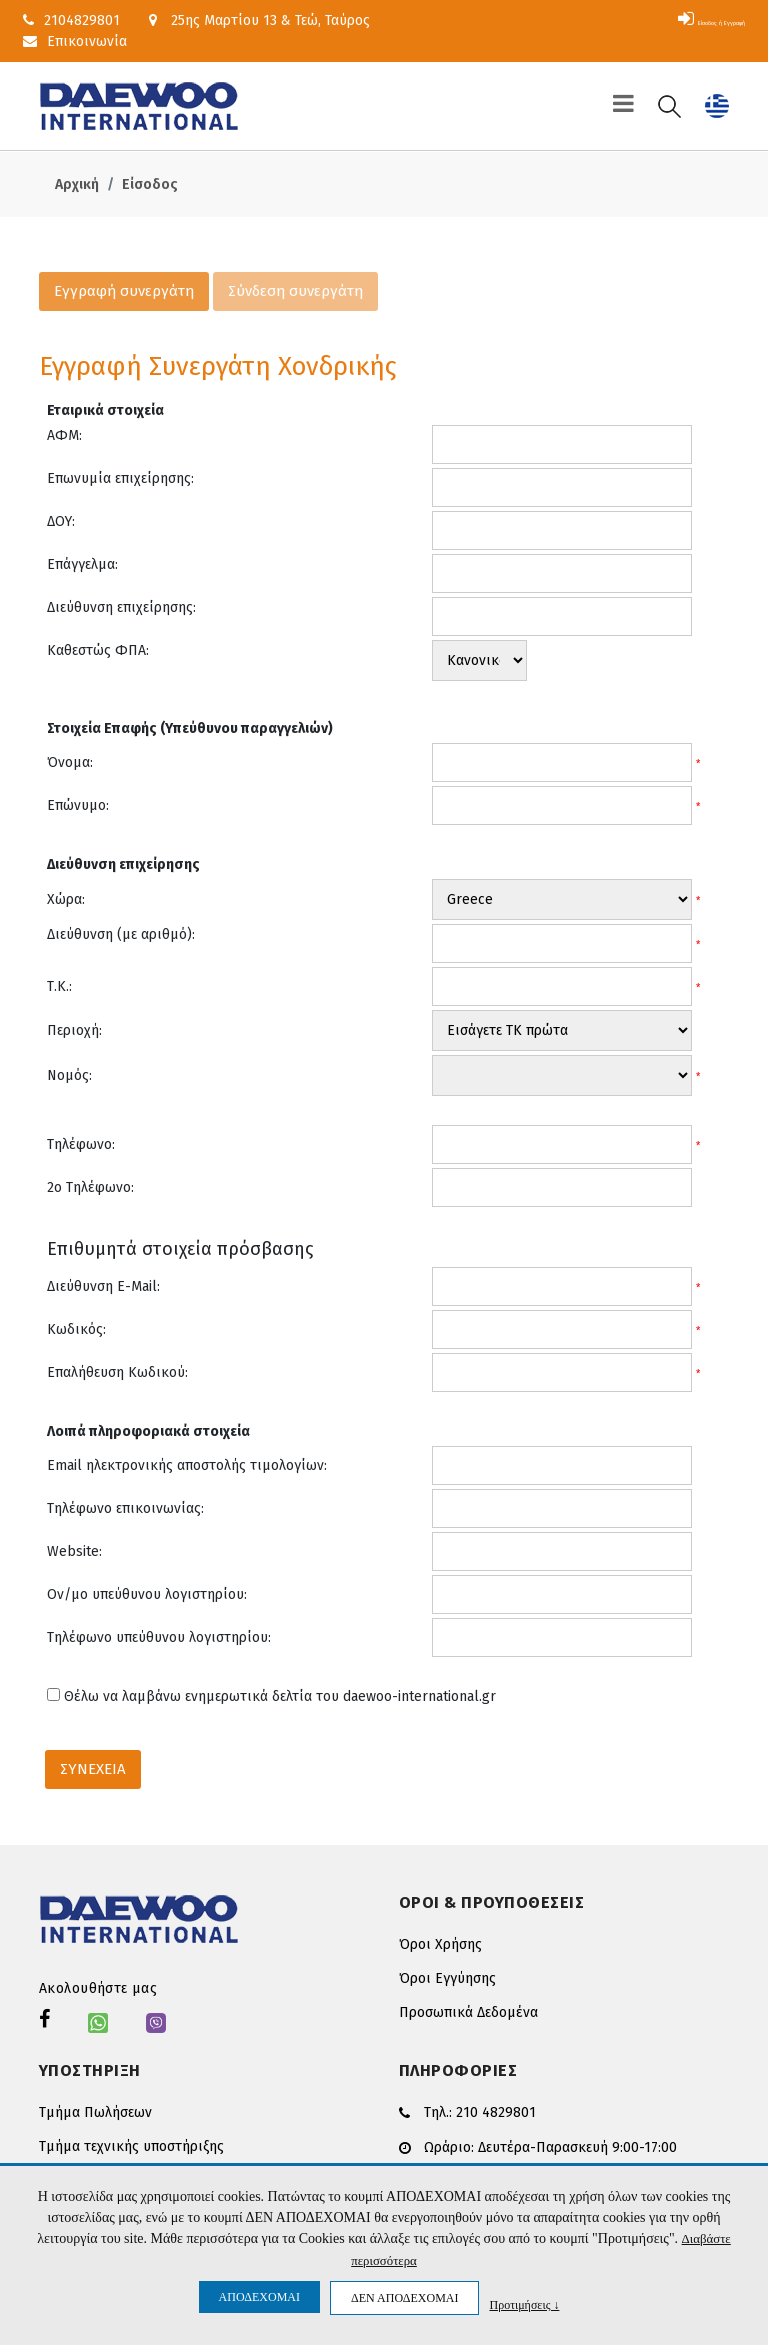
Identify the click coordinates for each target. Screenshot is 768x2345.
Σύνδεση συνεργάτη (295, 291)
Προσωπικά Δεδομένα (468, 2012)
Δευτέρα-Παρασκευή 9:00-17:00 (577, 2144)
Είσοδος (150, 184)
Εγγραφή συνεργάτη (124, 291)
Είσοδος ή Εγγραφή (672, 20)
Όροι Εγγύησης (447, 1978)
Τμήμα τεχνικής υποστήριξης (131, 2146)
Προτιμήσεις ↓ (524, 2304)
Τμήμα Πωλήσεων (95, 2112)
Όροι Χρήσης (440, 1944)
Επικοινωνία (75, 41)
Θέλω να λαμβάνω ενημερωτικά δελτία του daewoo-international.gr (280, 1696)
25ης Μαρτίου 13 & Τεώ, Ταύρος (259, 20)
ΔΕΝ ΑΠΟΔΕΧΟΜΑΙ (404, 2298)
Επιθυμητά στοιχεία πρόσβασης (180, 1249)
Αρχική (77, 184)
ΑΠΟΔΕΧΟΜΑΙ (259, 2297)
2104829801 (71, 20)
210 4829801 (496, 2111)
